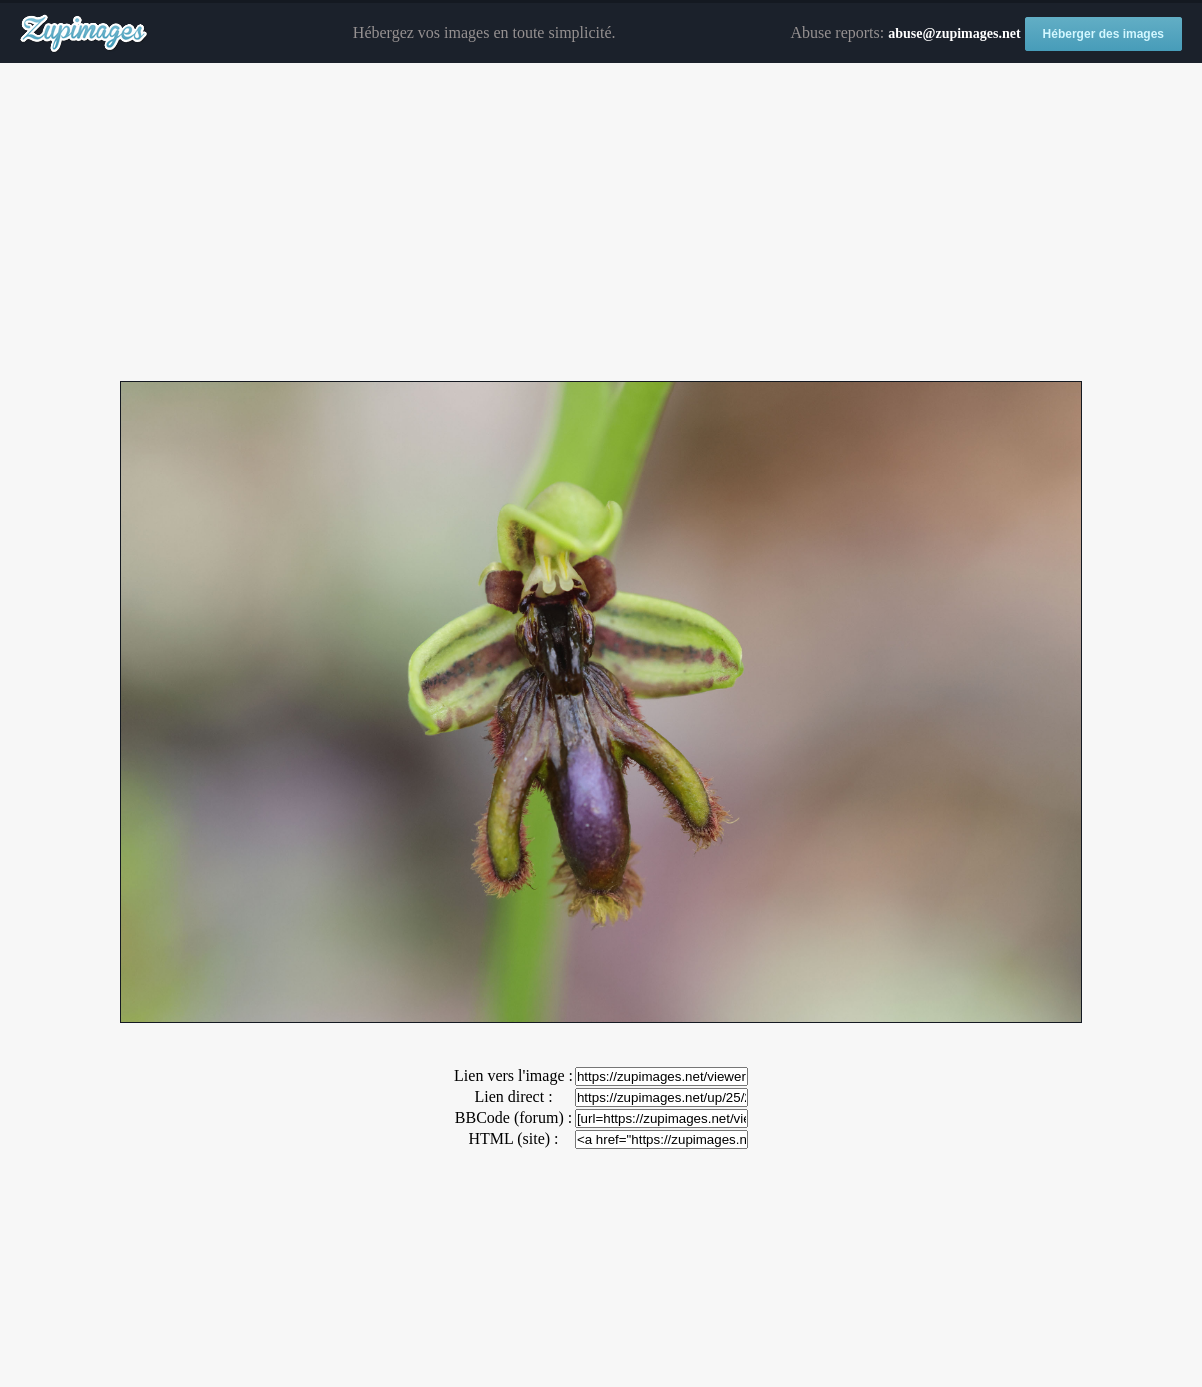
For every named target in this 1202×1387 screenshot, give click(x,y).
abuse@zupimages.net (954, 33)
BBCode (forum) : (513, 1117)
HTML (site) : (513, 1138)
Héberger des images (1103, 34)
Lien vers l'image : (513, 1075)
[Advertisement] (601, 223)
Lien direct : (513, 1096)
